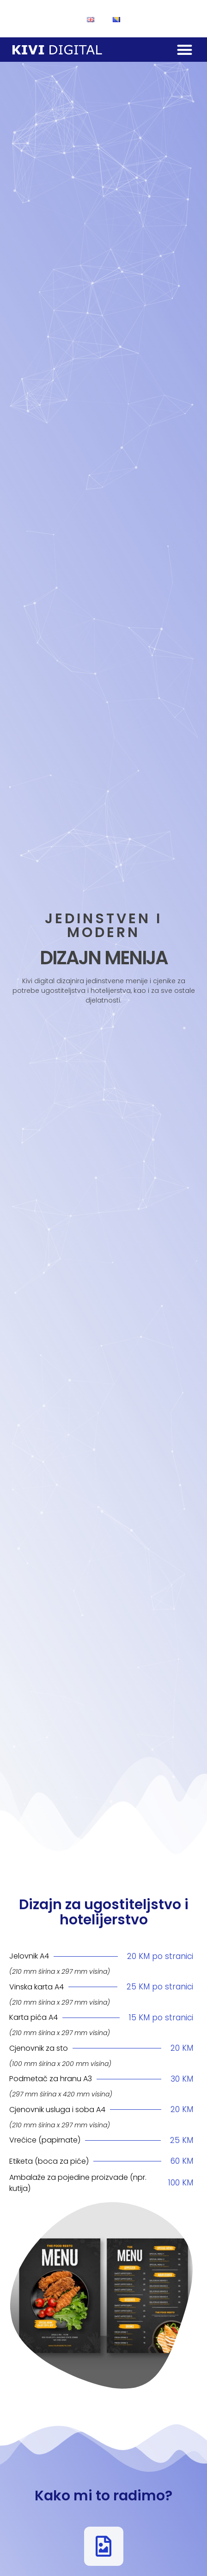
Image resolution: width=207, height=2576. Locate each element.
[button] (184, 49)
